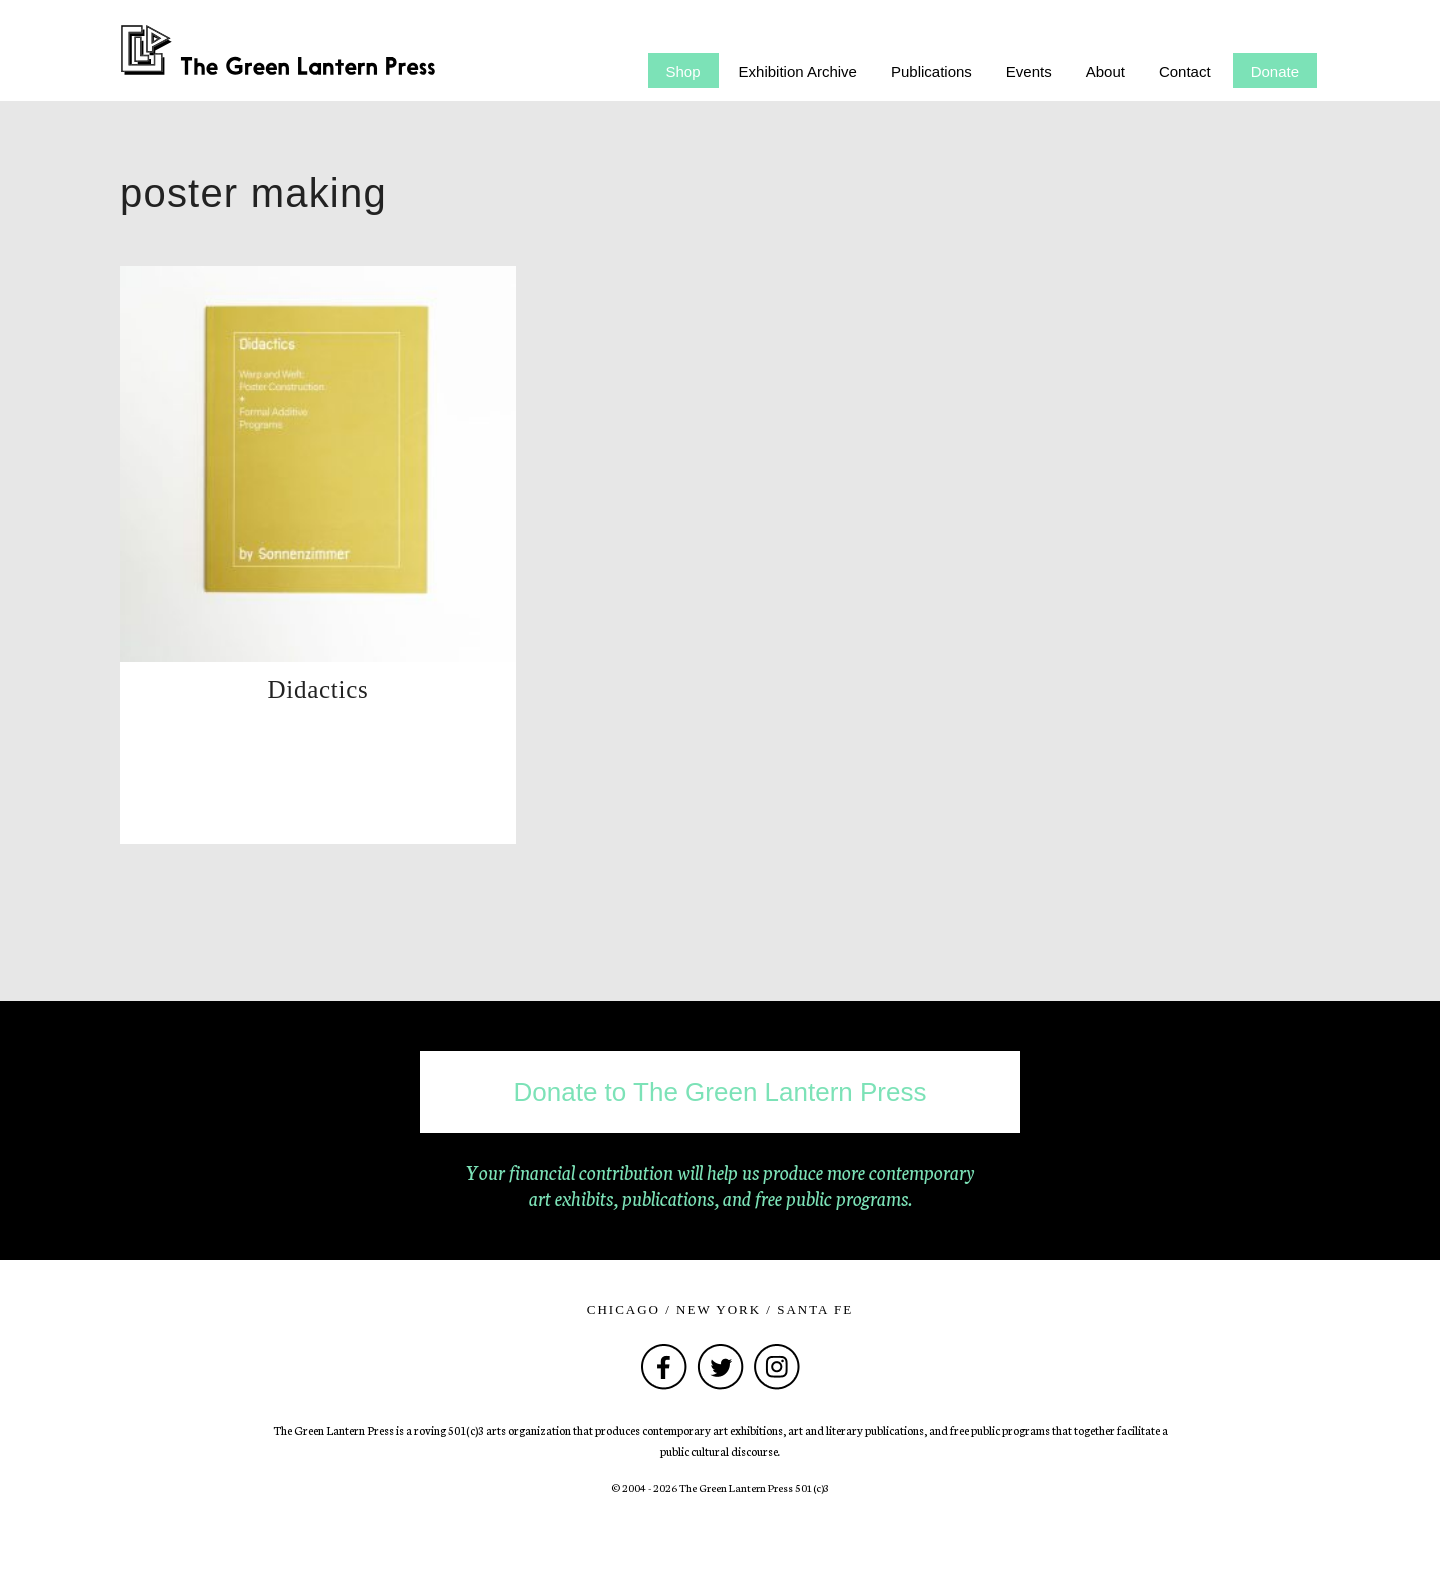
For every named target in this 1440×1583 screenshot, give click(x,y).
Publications (931, 71)
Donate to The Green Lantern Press (720, 1092)
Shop (683, 71)
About (1105, 71)
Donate (1275, 71)
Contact (1185, 71)
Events (1029, 71)
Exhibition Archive (798, 71)
